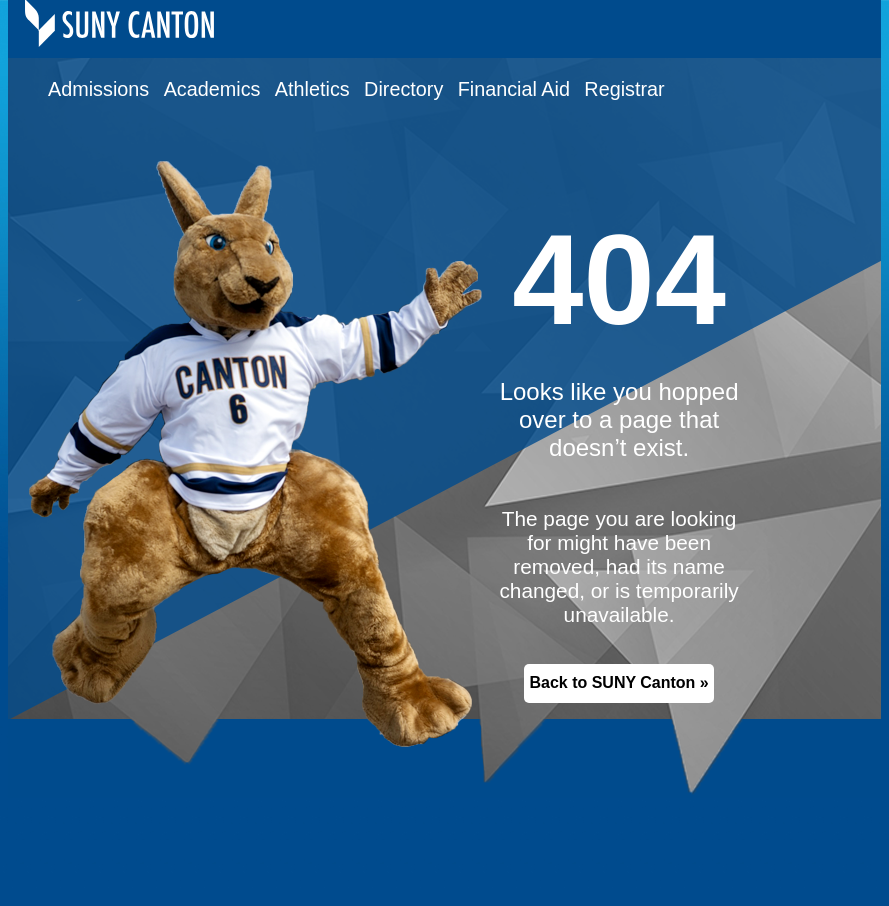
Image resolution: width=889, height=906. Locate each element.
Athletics (312, 89)
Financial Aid (514, 89)
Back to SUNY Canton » (618, 682)
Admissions (98, 89)
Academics (212, 89)
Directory (403, 89)
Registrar (624, 89)
